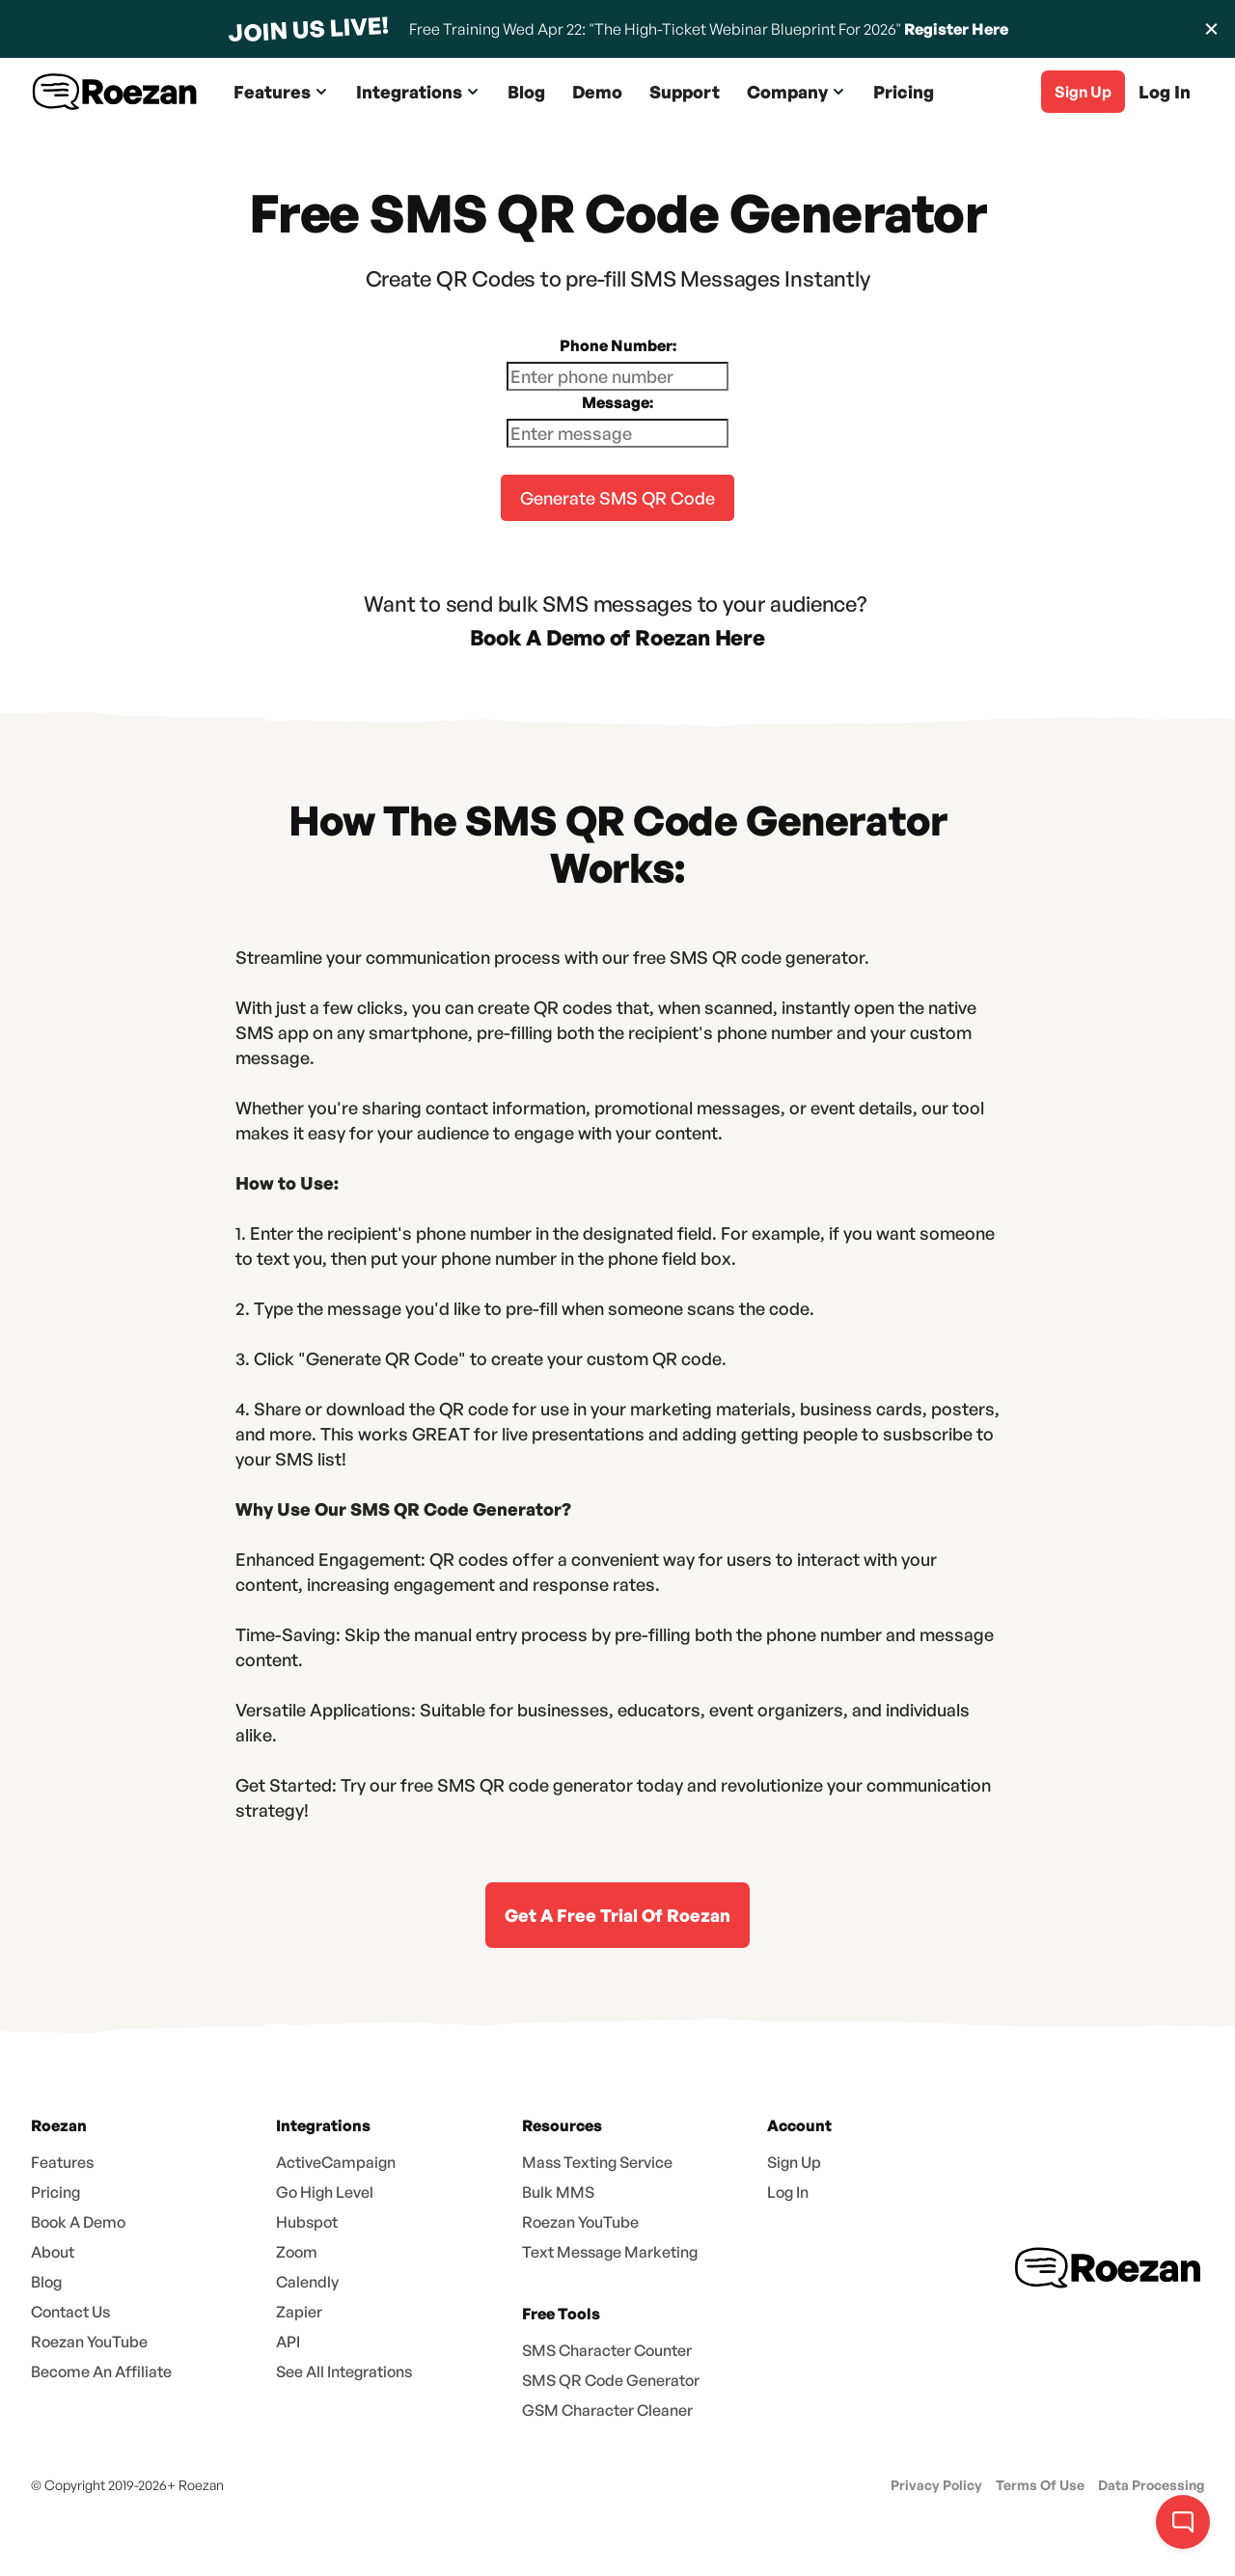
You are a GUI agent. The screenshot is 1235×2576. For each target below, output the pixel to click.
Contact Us (70, 2311)
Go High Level (324, 2192)
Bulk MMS (558, 2192)
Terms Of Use (1040, 2485)
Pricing (903, 91)
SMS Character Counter (607, 2350)
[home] (115, 91)
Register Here (956, 29)
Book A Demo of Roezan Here (617, 637)
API (288, 2341)
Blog (526, 91)
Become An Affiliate (101, 2371)
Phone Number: (618, 345)
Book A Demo (78, 2222)
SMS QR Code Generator (611, 2380)
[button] (281, 91)
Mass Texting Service (597, 2162)
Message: (617, 402)
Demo (597, 91)
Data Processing (1151, 2485)
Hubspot (307, 2222)
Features (62, 2162)
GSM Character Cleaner (607, 2410)
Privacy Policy (936, 2485)
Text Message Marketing (610, 2251)
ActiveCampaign (336, 2162)
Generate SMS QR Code (617, 497)
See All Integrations (344, 2371)
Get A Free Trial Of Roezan (617, 1915)
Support (684, 91)
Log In (1165, 91)
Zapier (299, 2311)
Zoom (296, 2251)
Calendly (307, 2281)
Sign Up (794, 2162)
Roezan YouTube (89, 2341)
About (52, 2251)
